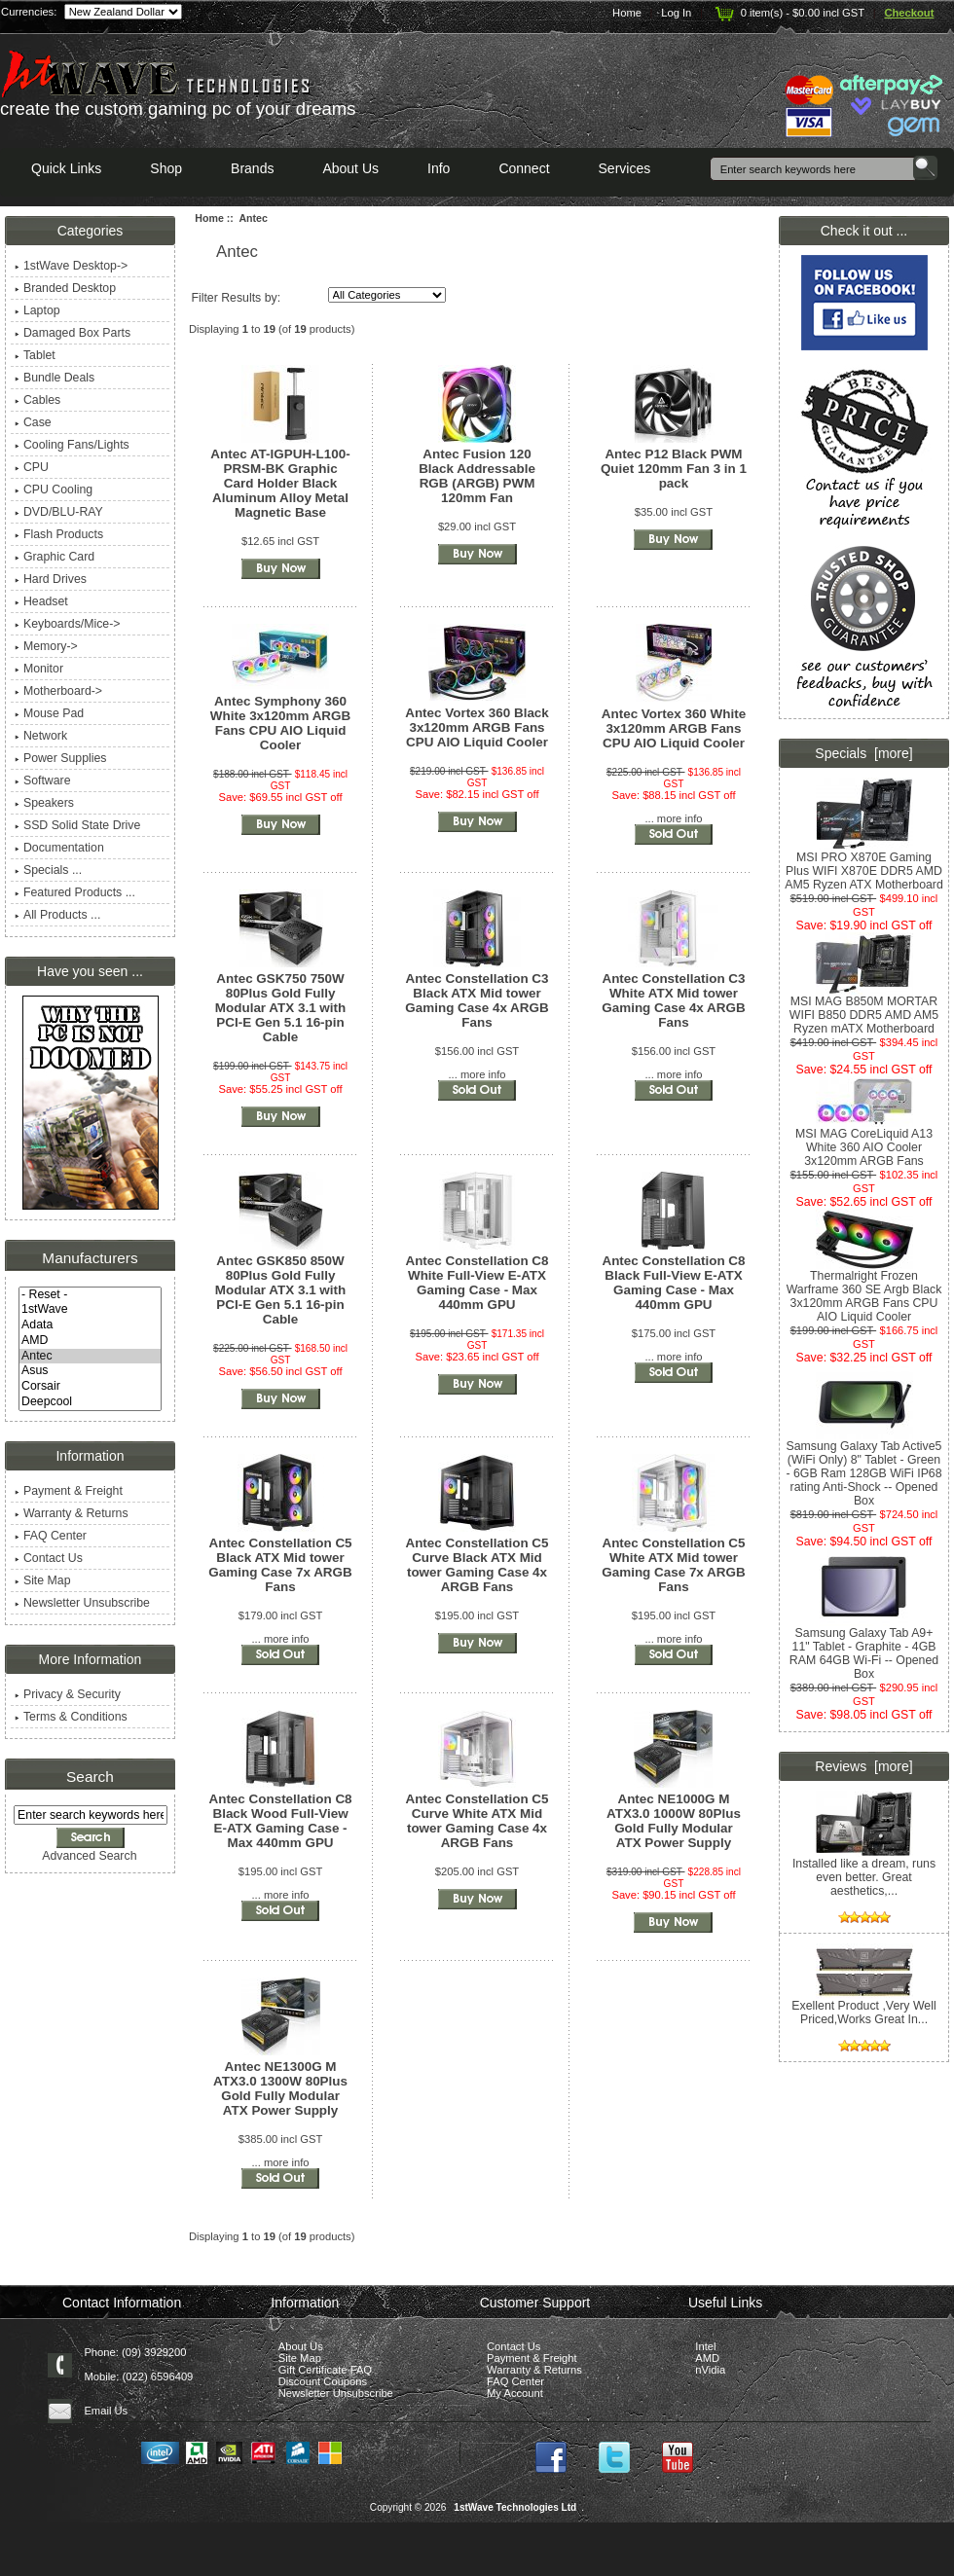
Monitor (39, 668)
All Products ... (57, 915)
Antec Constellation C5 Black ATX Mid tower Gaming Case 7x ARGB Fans (279, 1565)
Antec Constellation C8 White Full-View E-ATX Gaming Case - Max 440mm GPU (476, 1282)
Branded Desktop (65, 288)
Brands (252, 168)
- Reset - (90, 1295)
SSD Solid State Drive (77, 825)
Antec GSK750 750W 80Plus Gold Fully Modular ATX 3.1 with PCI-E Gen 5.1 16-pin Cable (280, 1007)
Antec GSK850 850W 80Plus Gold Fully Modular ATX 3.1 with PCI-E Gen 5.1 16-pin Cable (280, 1289)
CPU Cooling (53, 489)
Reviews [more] (863, 1766)
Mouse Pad (49, 713)
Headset (41, 601)
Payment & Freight (69, 1491)
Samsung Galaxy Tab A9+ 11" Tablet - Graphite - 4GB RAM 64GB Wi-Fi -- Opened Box (863, 1648)
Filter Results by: (235, 298)
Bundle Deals (54, 377)
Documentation (59, 847)
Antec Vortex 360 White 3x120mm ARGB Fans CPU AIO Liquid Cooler (674, 728)
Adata (90, 1325)
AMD (90, 1341)
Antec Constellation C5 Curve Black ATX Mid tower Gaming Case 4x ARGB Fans (476, 1565)
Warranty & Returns (71, 1513)
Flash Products (59, 534)
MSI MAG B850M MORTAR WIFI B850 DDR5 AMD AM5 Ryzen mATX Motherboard (863, 1009)
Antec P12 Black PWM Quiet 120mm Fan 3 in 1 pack (674, 468)
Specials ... (48, 870)
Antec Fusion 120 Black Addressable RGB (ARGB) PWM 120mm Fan (477, 476)
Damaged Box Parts (72, 333)
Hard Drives (51, 579)
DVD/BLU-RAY (59, 512)
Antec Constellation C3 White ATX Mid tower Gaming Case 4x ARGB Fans (673, 1000)
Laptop (37, 310)
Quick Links (66, 168)
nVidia (710, 2370)
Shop (166, 168)
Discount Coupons (322, 2381)
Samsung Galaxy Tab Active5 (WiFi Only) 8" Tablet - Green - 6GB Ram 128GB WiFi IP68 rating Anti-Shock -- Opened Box (863, 1468)
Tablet (35, 355)
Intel (705, 2346)
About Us (350, 168)
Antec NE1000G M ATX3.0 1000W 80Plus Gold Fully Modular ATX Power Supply (673, 1821)
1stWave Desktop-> (71, 265)
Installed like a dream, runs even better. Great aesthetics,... (864, 1872)
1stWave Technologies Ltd (515, 2507)
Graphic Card (54, 556)
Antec (90, 1356)
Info (438, 168)
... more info (673, 818)
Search (90, 1776)
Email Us (106, 2410)
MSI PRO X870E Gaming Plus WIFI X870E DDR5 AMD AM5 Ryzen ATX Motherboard (864, 865)
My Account (515, 2393)
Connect (523, 168)
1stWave (90, 1310)
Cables (37, 400)
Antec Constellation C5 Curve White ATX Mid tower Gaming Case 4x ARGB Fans (476, 1821)
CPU (32, 467)
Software (43, 780)
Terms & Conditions (71, 1716)
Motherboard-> (58, 691)
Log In (676, 12)
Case (33, 422)
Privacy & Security (68, 1694)
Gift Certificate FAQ (325, 2370)
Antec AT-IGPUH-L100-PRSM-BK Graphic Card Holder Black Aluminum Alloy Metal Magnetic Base (279, 483)
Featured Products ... (75, 892)
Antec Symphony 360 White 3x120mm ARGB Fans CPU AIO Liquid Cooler (280, 723)
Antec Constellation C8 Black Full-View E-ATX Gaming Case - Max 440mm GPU (673, 1282)
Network (41, 736)
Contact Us (49, 1558)
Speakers (44, 803)
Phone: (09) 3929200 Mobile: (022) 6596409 (138, 2364)
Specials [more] (863, 753)
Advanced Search (89, 1856)
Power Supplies (61, 758)
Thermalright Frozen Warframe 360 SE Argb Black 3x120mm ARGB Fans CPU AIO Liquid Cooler (864, 1291)
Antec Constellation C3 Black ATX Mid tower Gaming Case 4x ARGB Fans (476, 1000)
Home (627, 12)
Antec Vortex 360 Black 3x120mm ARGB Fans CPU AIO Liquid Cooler (477, 727)
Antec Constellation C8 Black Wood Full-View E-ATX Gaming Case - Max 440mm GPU (279, 1821)
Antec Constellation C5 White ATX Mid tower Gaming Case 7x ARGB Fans (673, 1565)
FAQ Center (51, 1535)
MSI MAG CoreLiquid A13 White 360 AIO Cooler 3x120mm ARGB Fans (864, 1142)
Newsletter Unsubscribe (82, 1603)
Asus (90, 1371)
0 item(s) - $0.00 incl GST (788, 12)
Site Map (43, 1580)
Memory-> (46, 646)
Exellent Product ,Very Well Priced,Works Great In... (863, 2007)
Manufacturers (89, 1258)
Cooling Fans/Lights (72, 445)
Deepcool (90, 1402)
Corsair (90, 1387)
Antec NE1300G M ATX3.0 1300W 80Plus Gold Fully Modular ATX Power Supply (280, 2088)
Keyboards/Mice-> (68, 624)
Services (625, 168)
